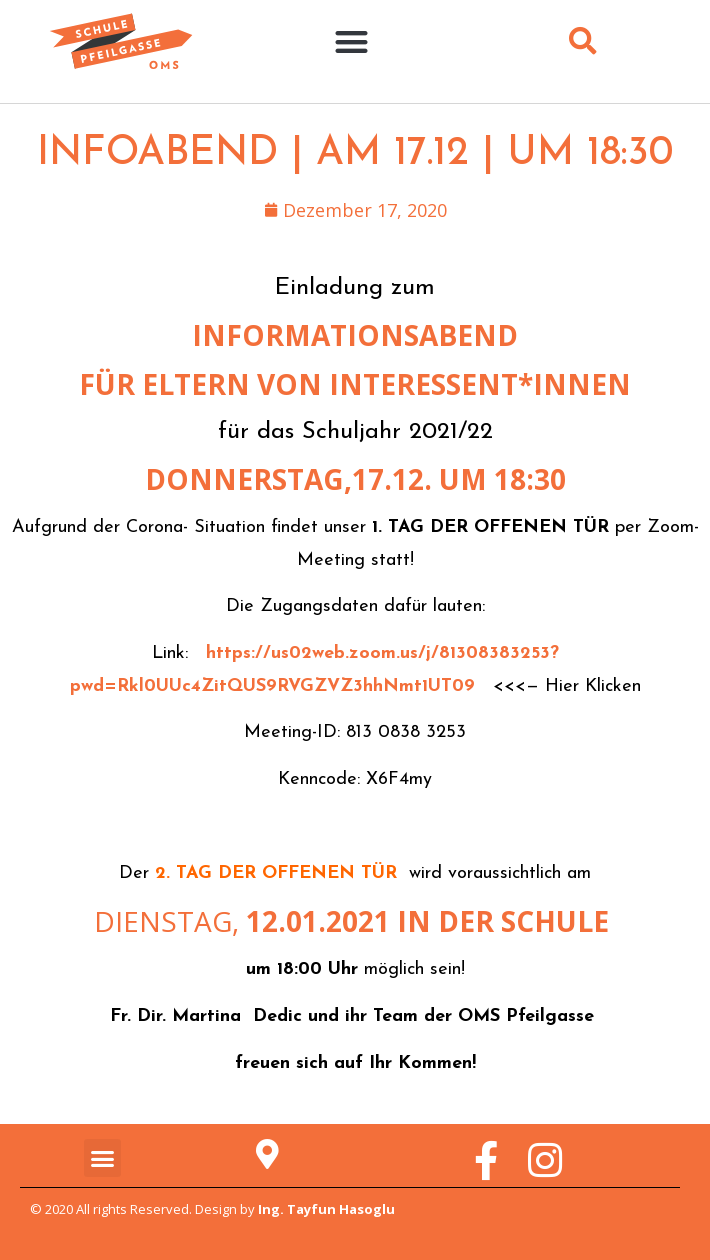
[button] (351, 41)
